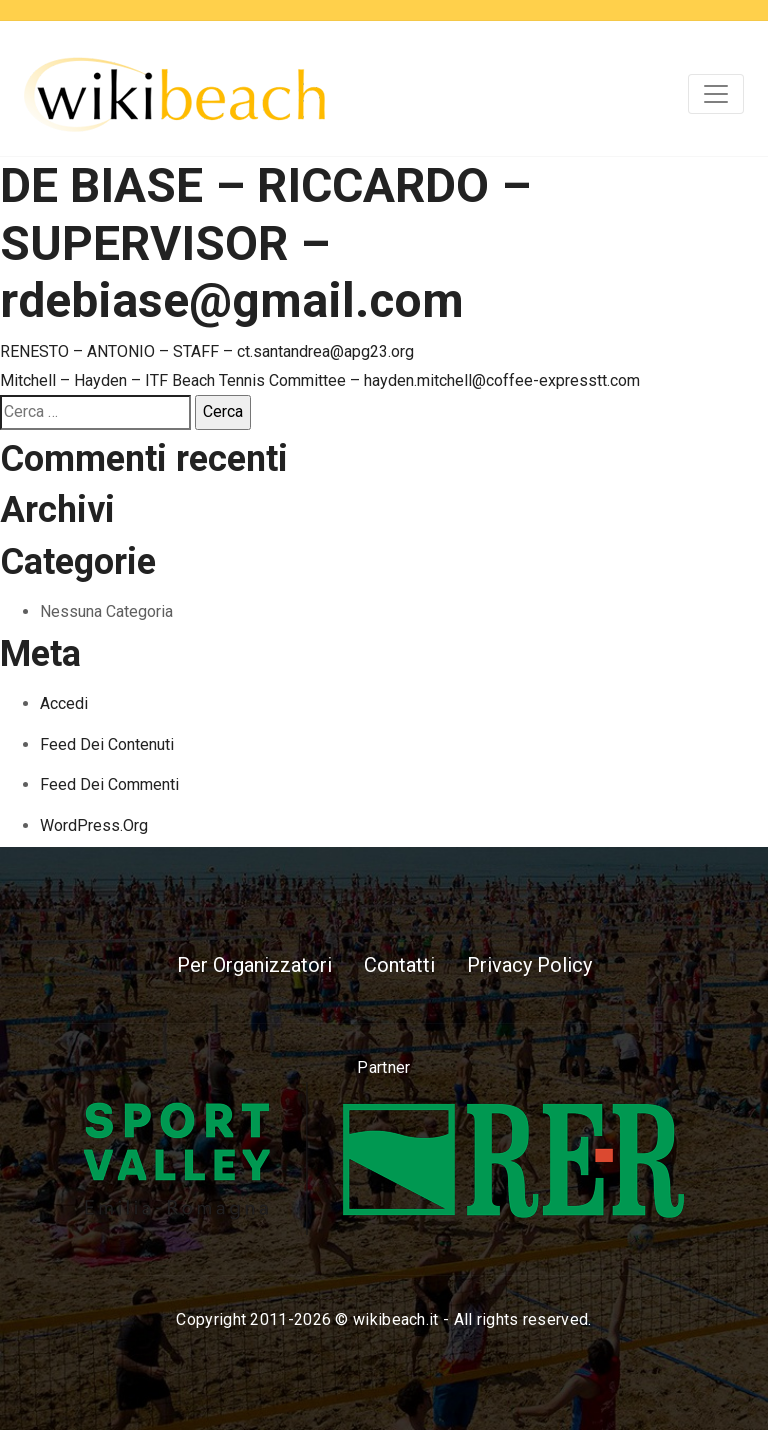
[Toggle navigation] (716, 94)
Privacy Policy (529, 965)
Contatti (399, 965)
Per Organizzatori (254, 965)
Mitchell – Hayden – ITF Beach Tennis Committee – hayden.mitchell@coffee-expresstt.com (320, 380)
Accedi (64, 703)
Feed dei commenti (109, 784)
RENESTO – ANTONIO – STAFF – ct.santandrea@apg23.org (207, 351)
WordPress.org (94, 825)
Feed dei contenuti (107, 744)
